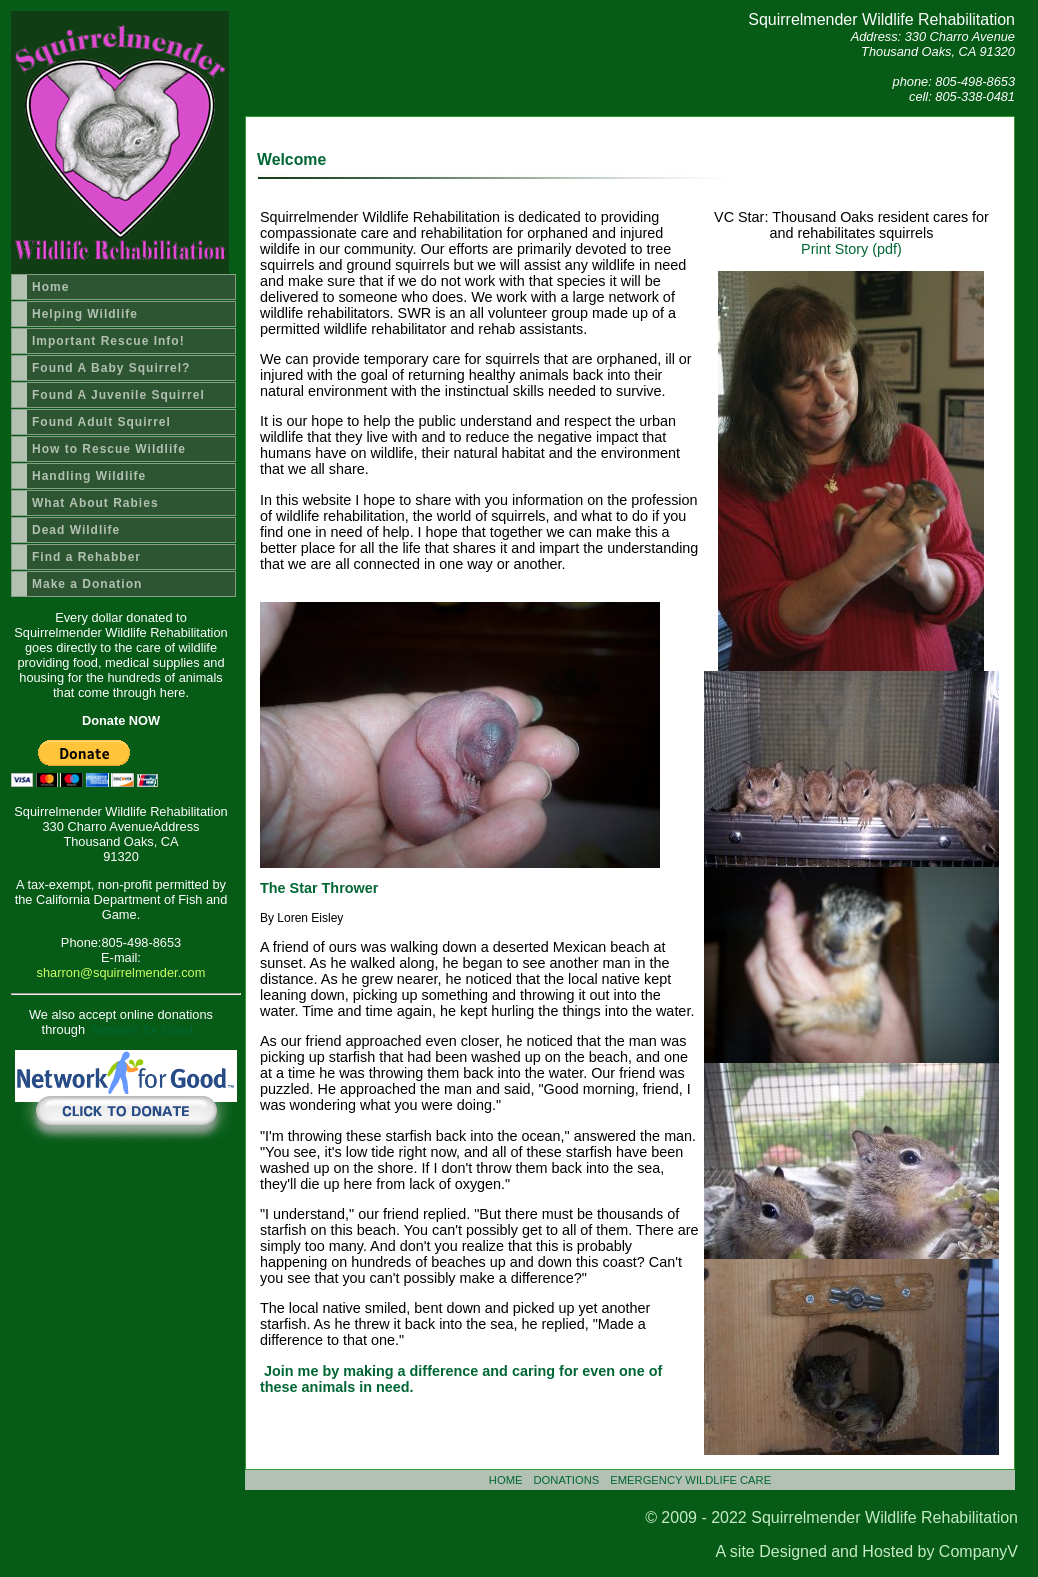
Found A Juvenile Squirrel (118, 395)
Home (50, 287)
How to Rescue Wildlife (109, 449)
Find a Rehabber (86, 557)
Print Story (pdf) (851, 249)
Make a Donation (87, 584)
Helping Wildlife (85, 314)
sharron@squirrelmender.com (121, 972)
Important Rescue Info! (108, 341)
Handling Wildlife (89, 476)
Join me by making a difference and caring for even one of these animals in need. (461, 1379)
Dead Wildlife (76, 530)
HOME (506, 1480)
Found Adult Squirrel (101, 422)
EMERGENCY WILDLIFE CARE (690, 1480)
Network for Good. (145, 1029)
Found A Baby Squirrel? (111, 368)
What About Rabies (95, 503)
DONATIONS (567, 1480)
